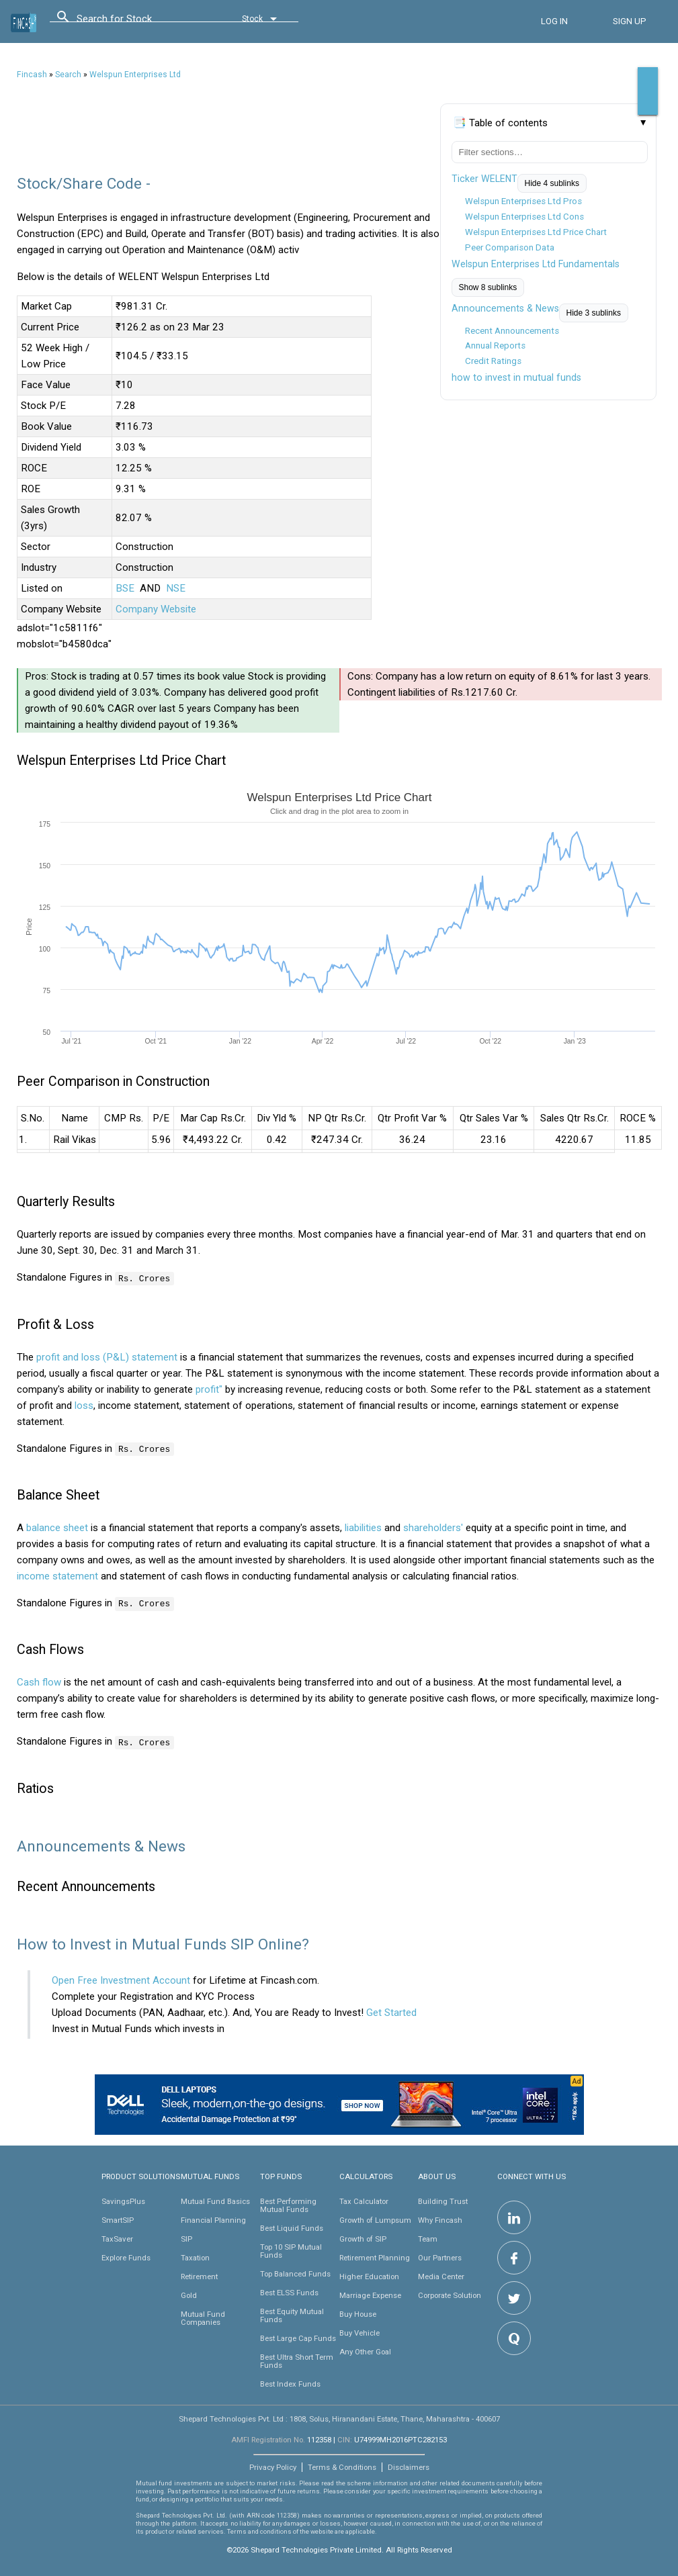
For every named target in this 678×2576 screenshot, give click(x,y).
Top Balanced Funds (295, 2272)
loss (84, 1405)
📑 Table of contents (500, 123)
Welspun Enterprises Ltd (135, 74)
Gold (189, 2294)
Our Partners (440, 2256)
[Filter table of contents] (550, 152)
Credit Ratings (493, 361)
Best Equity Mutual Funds (292, 2314)
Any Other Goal (365, 2350)
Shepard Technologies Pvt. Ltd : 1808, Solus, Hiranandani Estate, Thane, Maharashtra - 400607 (339, 2417)
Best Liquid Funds (291, 2227)
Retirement (199, 2275)
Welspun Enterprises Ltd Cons (524, 217)
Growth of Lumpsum (375, 2218)
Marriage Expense (370, 2294)
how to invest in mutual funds (516, 377)
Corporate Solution (449, 2294)
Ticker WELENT (484, 178)
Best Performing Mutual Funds (288, 2204)
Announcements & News (505, 308)
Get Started (391, 2011)
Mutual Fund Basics (215, 2200)
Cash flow (39, 1681)
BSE (125, 588)
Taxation (195, 2256)
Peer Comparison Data (509, 247)
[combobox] (137, 22)
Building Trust (443, 2200)
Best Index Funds (290, 2382)
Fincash (32, 74)
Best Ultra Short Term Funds (296, 2359)
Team (427, 2237)
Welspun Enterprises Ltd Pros (523, 201)
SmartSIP (117, 2218)
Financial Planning (213, 2218)
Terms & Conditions (342, 2466)
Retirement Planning (374, 2256)
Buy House (357, 2312)
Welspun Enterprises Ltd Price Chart (536, 232)
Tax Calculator (363, 2200)
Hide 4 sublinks (552, 183)
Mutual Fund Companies (203, 2317)
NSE (175, 588)
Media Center (441, 2275)
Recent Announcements (512, 331)
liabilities (363, 1527)
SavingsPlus (123, 2200)
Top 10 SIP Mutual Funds (291, 2249)
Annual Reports (495, 345)
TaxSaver (117, 2237)
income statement (57, 1575)
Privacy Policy (272, 2466)
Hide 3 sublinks (593, 313)
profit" (209, 1389)
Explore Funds (126, 2256)
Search (68, 74)
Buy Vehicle (359, 2331)
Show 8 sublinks (488, 287)
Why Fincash (440, 2218)
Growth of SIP (362, 2237)
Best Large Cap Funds (298, 2337)
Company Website (156, 609)
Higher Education (369, 2275)
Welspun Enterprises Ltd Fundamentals (536, 264)
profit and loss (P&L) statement (106, 1356)
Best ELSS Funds (289, 2291)
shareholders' (433, 1527)
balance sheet (57, 1527)
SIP (186, 2237)
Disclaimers (408, 2466)
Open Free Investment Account (121, 1979)
